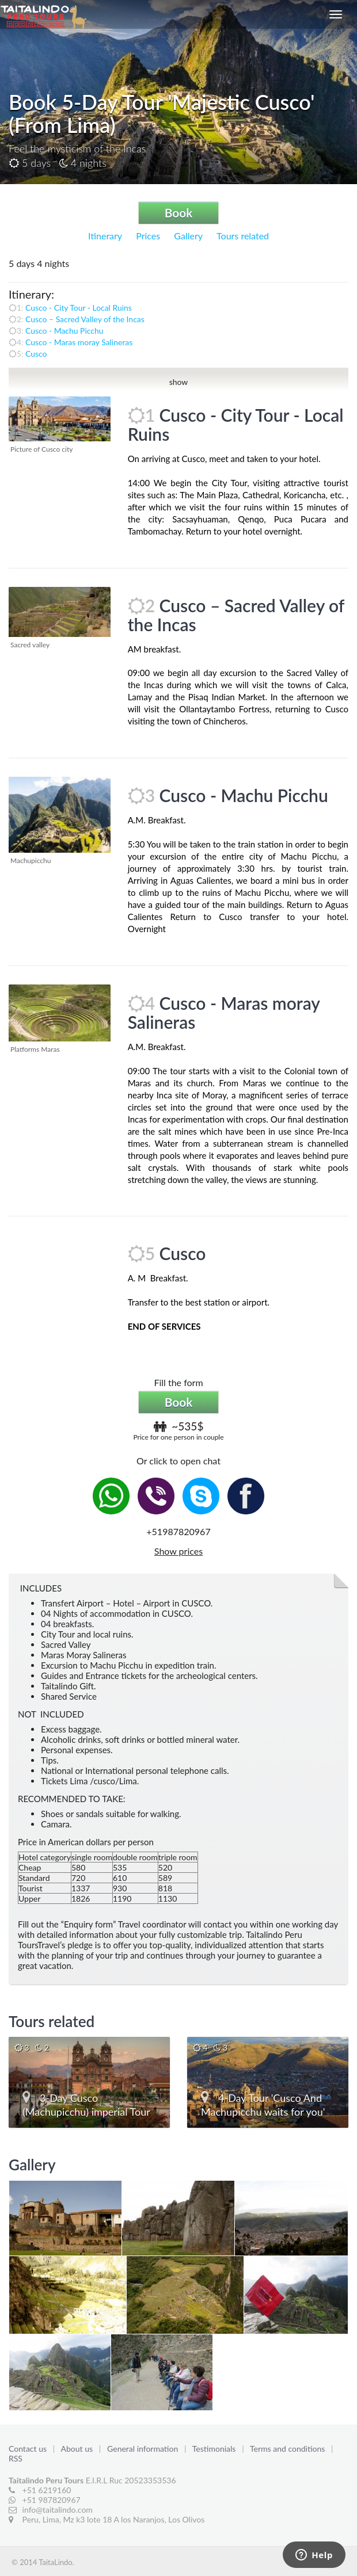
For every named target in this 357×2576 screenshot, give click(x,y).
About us (78, 2448)
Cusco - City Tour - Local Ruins (78, 307)
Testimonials (215, 2448)
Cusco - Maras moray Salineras (78, 342)
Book (179, 212)
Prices (148, 235)
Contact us (29, 2448)
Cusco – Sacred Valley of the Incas (85, 319)
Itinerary (105, 235)
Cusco (36, 353)
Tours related (243, 235)
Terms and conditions (288, 2448)
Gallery (188, 235)
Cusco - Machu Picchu (64, 330)
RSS (15, 2458)
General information (143, 2448)
